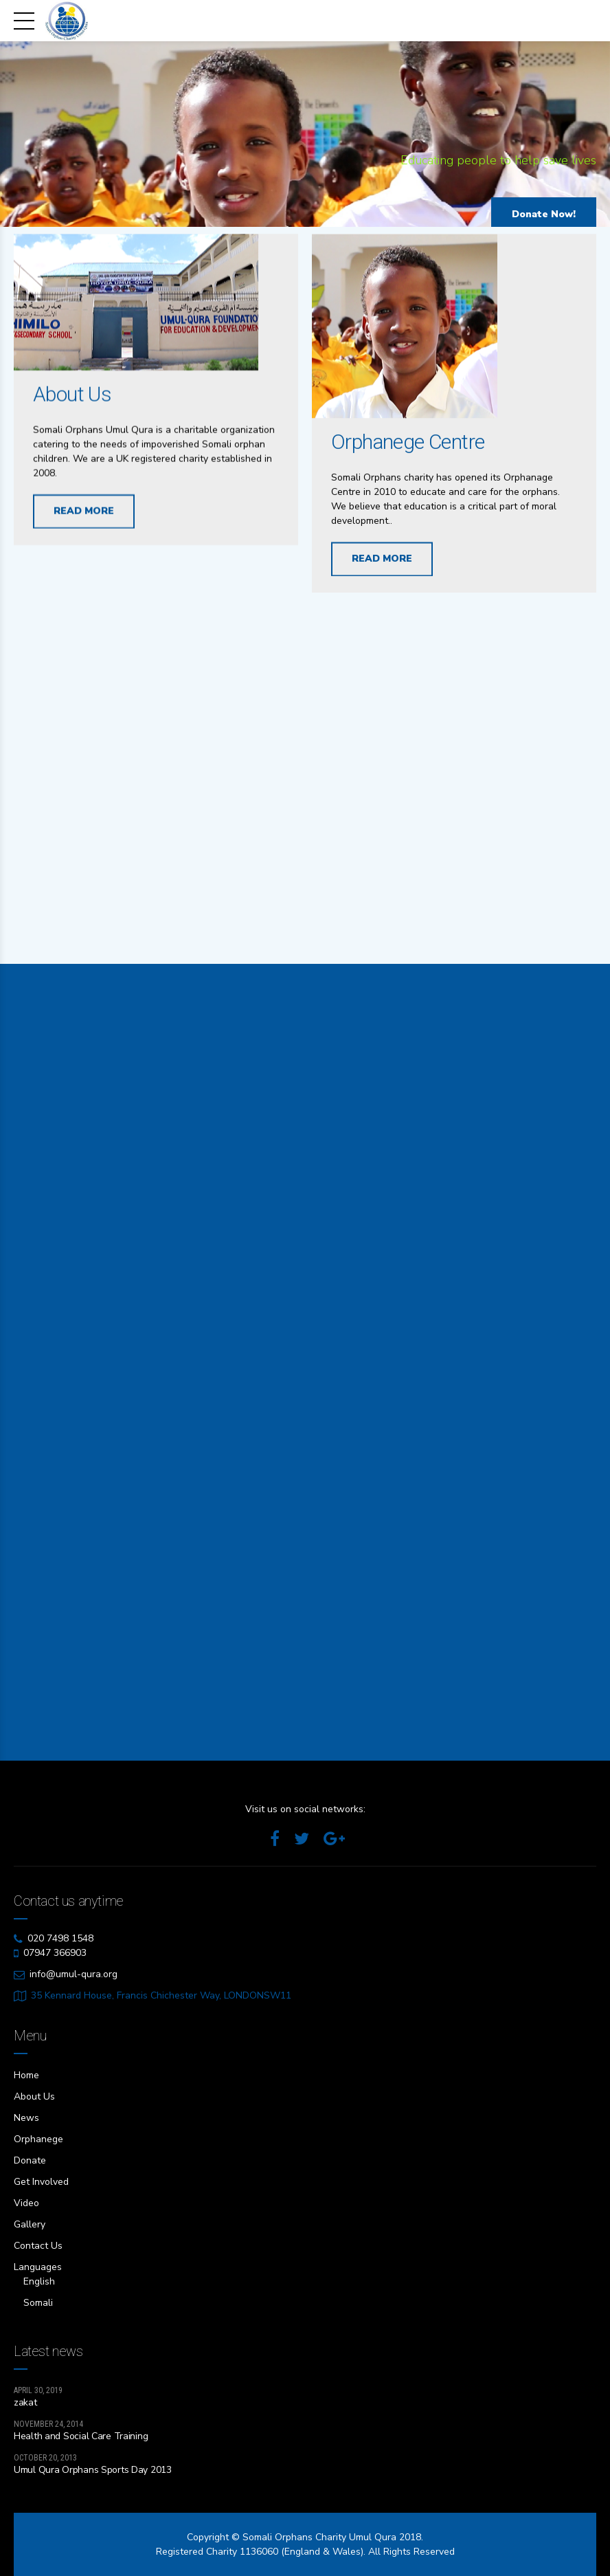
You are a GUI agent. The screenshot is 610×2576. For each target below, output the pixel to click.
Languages (38, 2267)
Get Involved (41, 2181)
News (26, 2117)
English (39, 2281)
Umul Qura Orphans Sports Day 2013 (93, 2470)
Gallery (29, 2224)
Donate (30, 2160)
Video (26, 2203)
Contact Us (38, 2245)
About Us (72, 396)
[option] (305, 137)
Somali (38, 2302)
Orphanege (38, 2139)
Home (26, 2075)
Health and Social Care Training (81, 2436)
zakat (25, 2402)
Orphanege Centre (407, 446)
